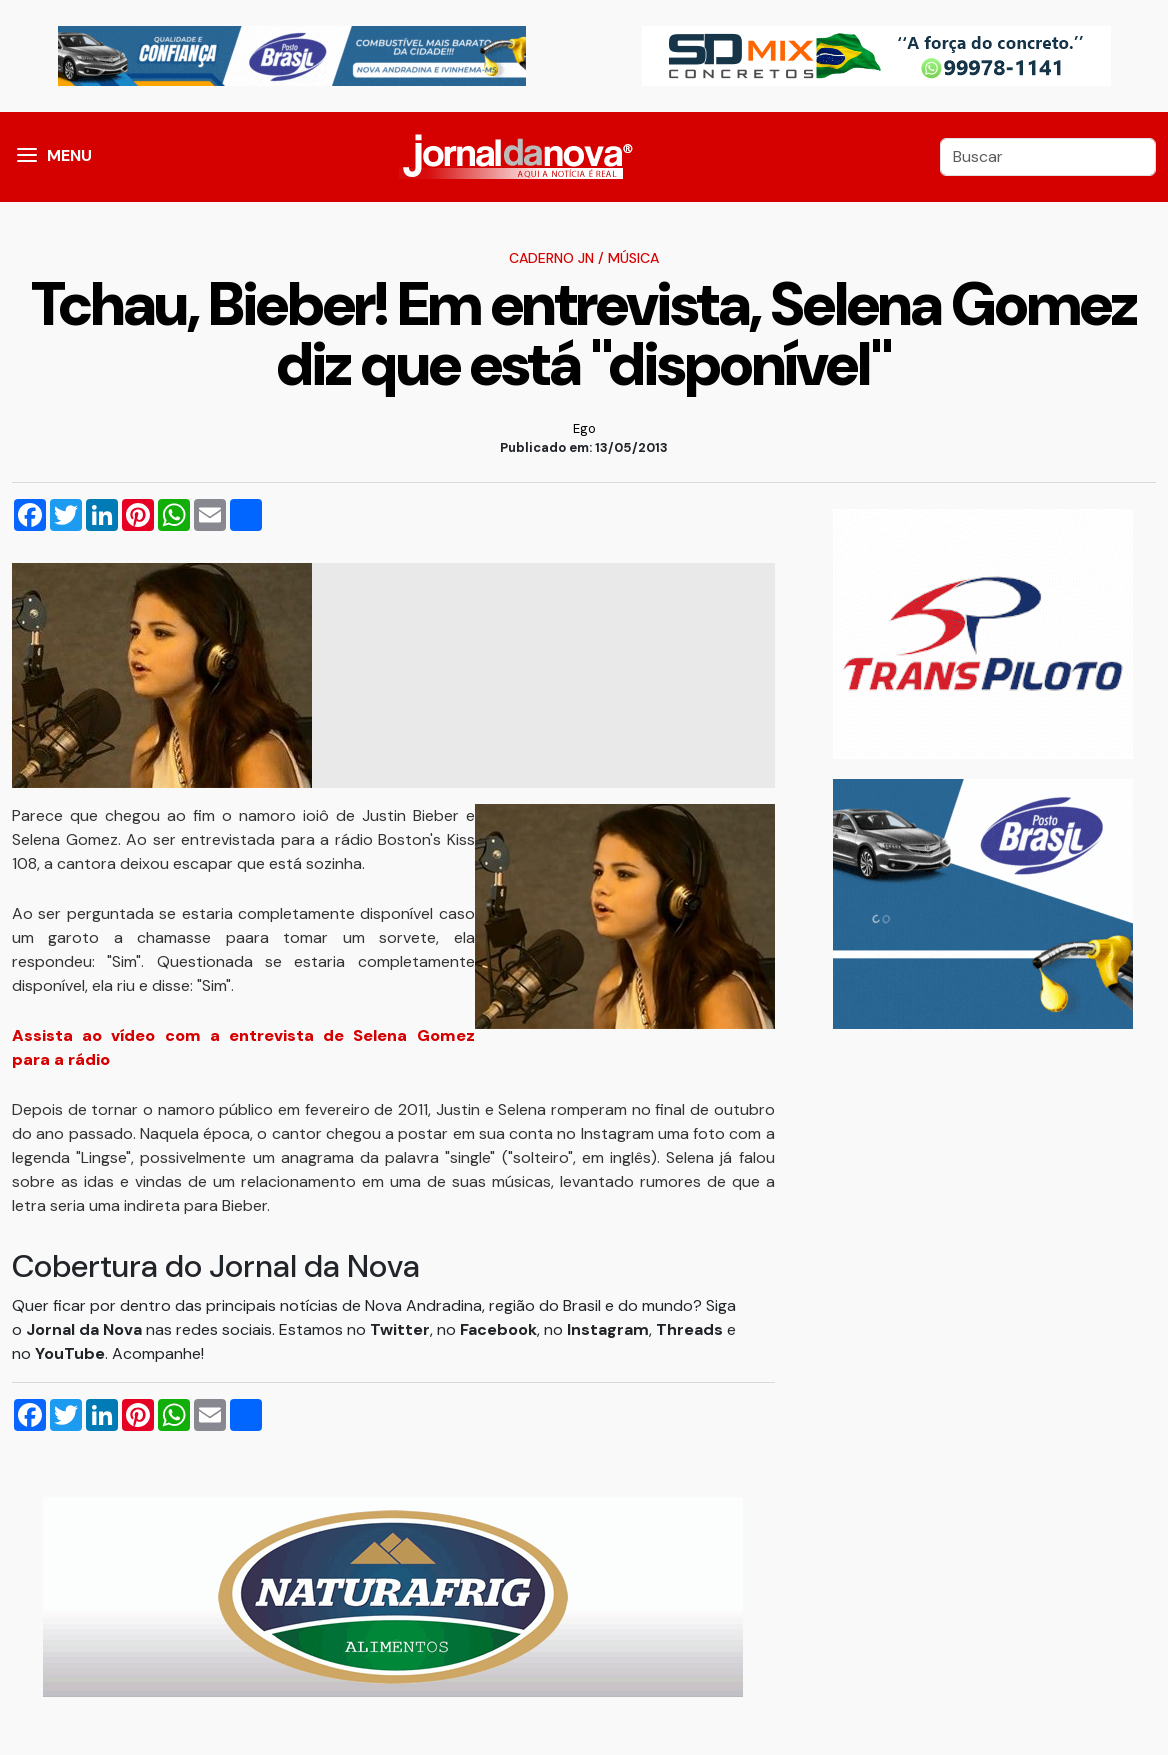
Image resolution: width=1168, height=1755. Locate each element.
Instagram (608, 1329)
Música (633, 258)
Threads (691, 1329)
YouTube (70, 1353)
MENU (69, 155)
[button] (27, 157)
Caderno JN (551, 258)
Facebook (498, 1329)
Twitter (400, 1329)
